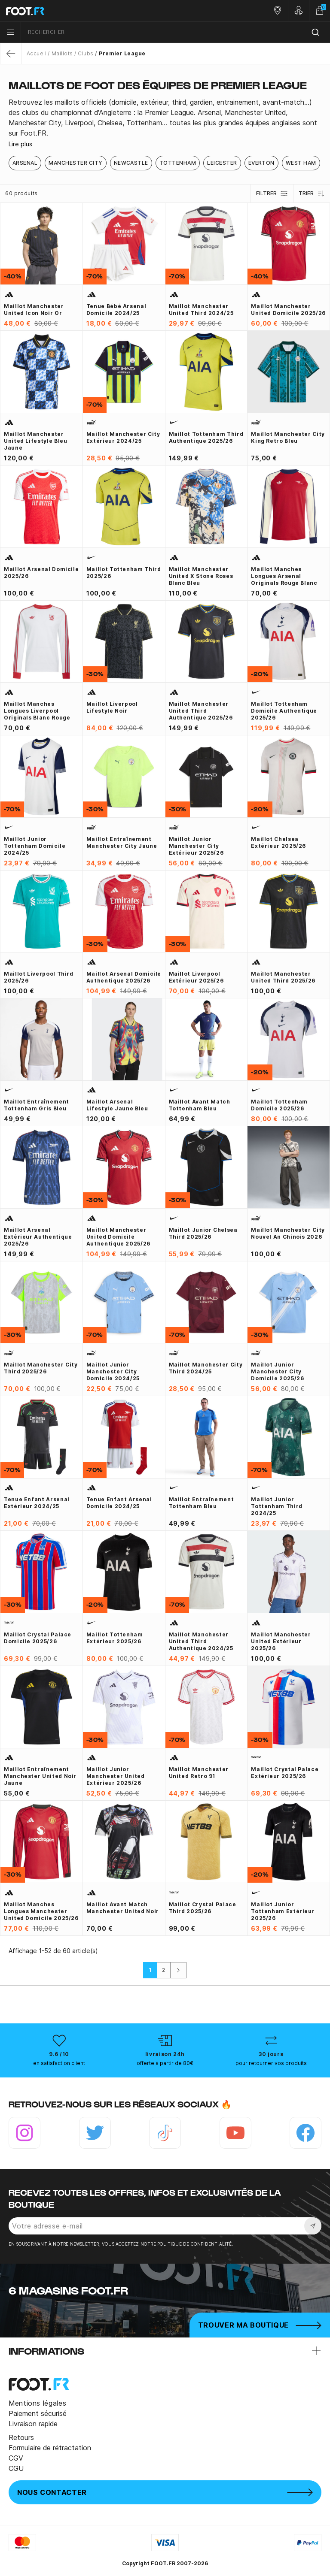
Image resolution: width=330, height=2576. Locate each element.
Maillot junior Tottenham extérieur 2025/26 (283, 1911)
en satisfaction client (59, 2063)
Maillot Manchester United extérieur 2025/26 (281, 1641)
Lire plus (20, 144)
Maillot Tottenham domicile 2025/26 (279, 1105)
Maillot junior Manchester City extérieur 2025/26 (196, 846)
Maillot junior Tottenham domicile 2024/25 (35, 846)
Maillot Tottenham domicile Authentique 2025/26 (284, 711)
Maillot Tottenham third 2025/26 (123, 572)
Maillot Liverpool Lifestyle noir (112, 707)
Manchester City (75, 163)
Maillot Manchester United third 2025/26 (283, 977)
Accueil (36, 53)
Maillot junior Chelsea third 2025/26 (203, 1233)
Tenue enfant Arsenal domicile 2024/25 (119, 1502)
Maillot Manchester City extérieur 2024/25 (123, 437)
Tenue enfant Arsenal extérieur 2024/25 (37, 1502)
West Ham (301, 163)
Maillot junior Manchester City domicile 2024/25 (113, 1371)
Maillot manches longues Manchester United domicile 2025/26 (41, 1911)
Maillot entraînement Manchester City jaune (121, 842)
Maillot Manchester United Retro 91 (199, 1772)
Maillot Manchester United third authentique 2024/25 (201, 1641)
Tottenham (177, 163)
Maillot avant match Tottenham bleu (199, 1105)
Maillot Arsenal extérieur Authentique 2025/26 (38, 1237)
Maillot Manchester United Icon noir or (34, 309)
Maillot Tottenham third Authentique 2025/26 (206, 437)
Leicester (222, 163)
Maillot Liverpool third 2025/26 (38, 977)
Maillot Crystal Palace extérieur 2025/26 (284, 1772)
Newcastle (131, 163)
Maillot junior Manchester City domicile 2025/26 (277, 1371)
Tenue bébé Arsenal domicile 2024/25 (116, 309)
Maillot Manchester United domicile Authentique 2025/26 (118, 1237)
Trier (312, 193)
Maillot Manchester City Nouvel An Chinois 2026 (288, 1233)
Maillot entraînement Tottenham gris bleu (36, 1105)
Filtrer (272, 193)
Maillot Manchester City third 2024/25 (206, 1368)
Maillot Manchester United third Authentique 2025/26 (201, 711)
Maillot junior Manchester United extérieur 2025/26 (115, 1776)
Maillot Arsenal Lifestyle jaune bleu (117, 1105)
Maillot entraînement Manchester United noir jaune (40, 1776)
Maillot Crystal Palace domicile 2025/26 (37, 1638)
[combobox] (175, 32)
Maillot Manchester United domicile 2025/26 (288, 309)
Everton (261, 163)
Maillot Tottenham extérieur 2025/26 (114, 1638)
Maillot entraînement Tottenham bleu (201, 1502)
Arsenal (24, 163)
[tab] (165, 118)
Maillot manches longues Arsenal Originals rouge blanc (284, 576)
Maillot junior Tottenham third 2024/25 (276, 1506)
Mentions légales (37, 2403)
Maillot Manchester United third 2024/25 (201, 309)
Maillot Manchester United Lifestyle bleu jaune (35, 441)
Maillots (62, 53)
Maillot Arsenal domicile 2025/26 (41, 572)
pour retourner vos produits (271, 2063)
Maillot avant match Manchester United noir (122, 1907)
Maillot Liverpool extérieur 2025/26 (196, 977)
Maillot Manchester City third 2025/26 (41, 1368)
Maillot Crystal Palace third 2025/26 (202, 1907)
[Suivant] (178, 1970)
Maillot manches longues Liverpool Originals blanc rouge (37, 711)
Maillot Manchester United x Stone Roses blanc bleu (201, 576)
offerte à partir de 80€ (165, 2063)
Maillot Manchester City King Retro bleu (288, 437)
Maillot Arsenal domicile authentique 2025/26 (123, 977)
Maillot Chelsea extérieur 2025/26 (278, 842)
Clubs (85, 53)
